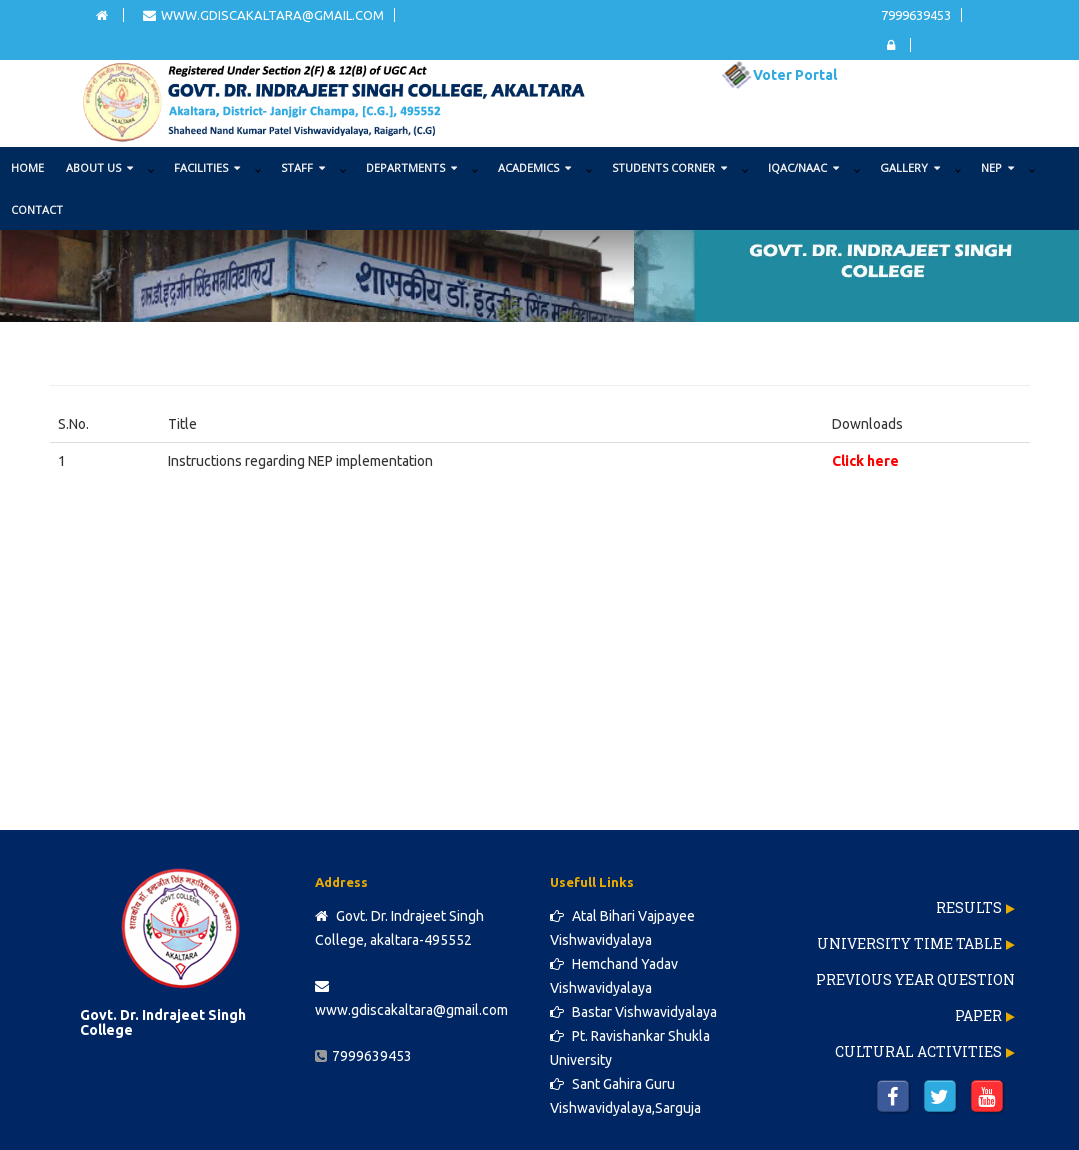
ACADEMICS (534, 167)
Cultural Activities (918, 1051)
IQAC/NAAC (803, 167)
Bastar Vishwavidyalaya (633, 1012)
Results (969, 907)
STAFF (303, 167)
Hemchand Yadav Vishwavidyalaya (614, 976)
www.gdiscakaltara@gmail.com (263, 15)
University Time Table (909, 943)
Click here (865, 461)
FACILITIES (207, 167)
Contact (37, 209)
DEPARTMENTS (411, 167)
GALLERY (910, 167)
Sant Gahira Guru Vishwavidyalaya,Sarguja (625, 1096)
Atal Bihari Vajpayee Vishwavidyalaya (622, 928)
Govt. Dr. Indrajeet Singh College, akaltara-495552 (399, 928)
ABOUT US (99, 167)
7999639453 (916, 15)
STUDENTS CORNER (669, 167)
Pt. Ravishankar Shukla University (630, 1048)
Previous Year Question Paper (915, 997)
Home (27, 167)
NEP (997, 167)
